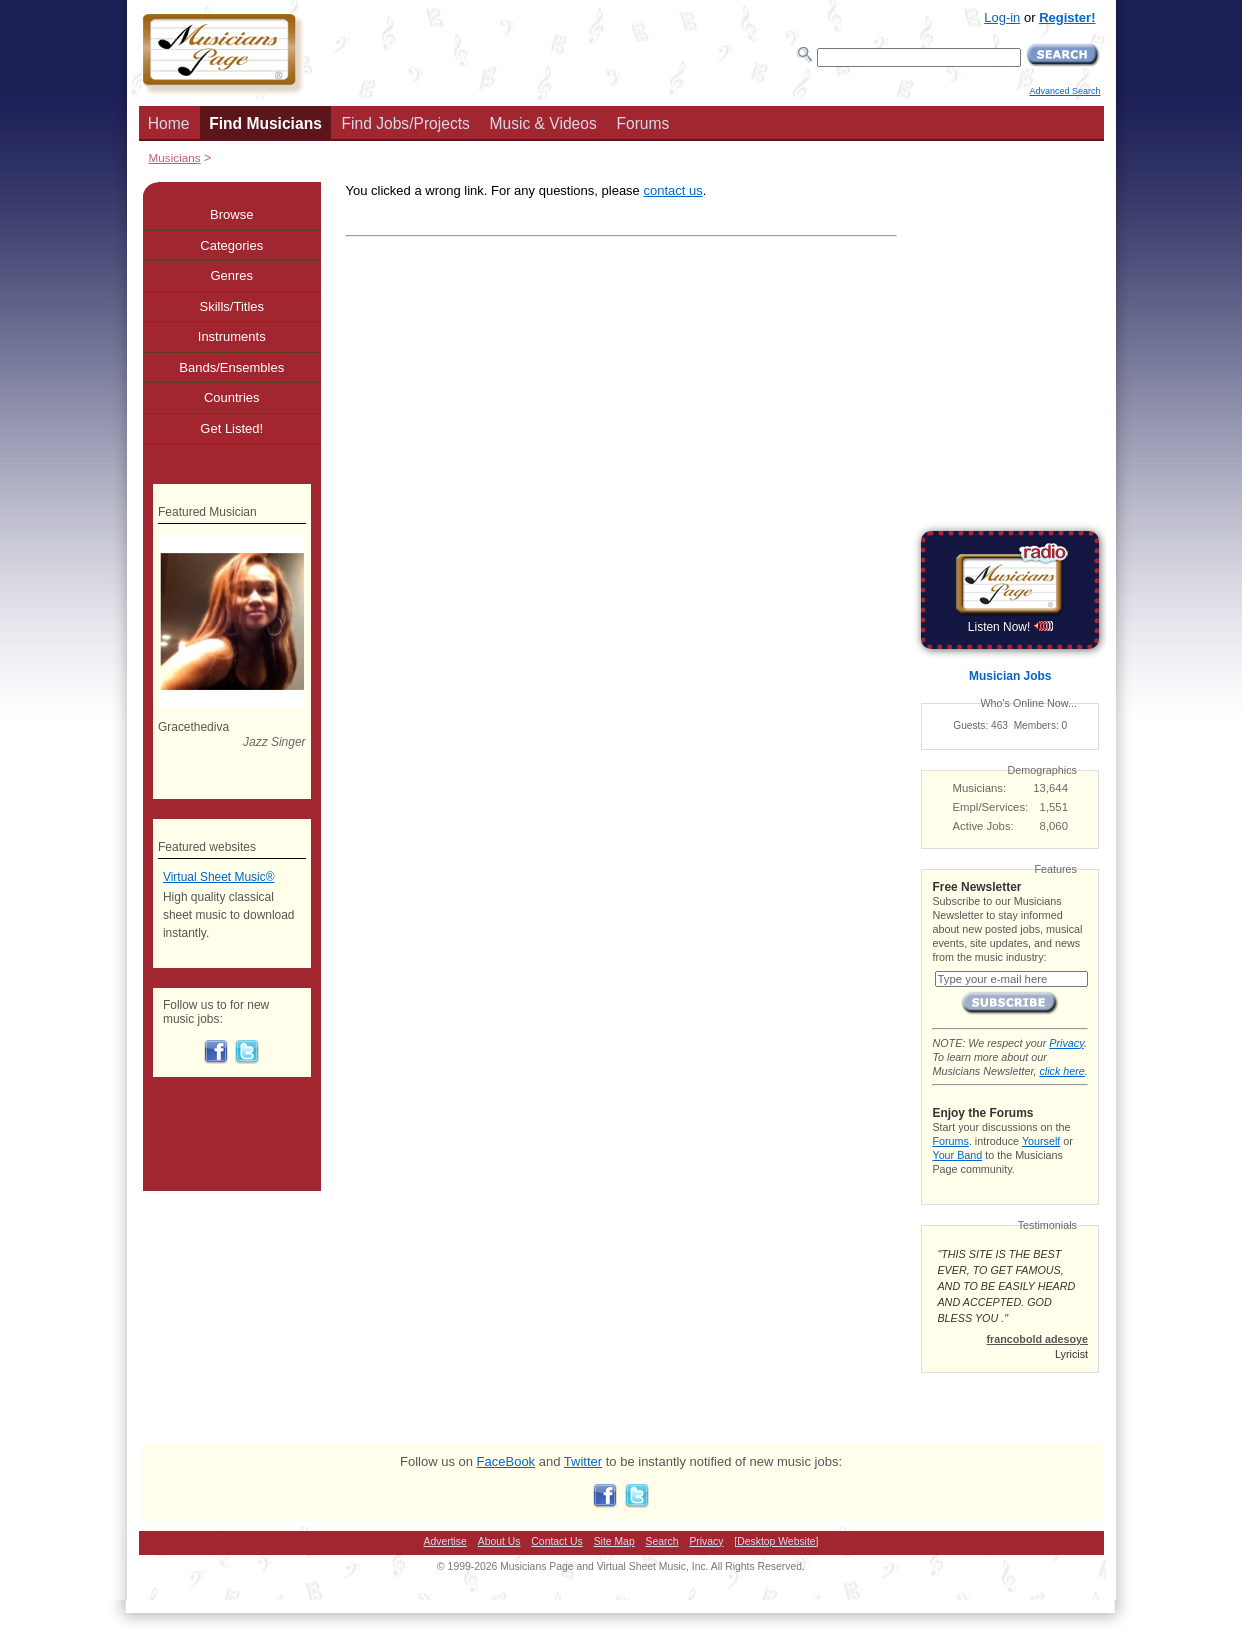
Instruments (232, 336)
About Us (499, 1541)
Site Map (614, 1541)
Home (169, 123)
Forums (642, 123)
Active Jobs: (983, 826)
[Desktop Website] (776, 1541)
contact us (672, 190)
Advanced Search (1064, 91)
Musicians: (980, 788)
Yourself (1041, 1141)
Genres (231, 275)
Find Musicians (265, 123)
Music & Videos (543, 123)
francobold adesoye (1037, 1339)
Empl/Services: (991, 807)
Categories (231, 245)
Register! (1067, 17)
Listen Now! (1010, 627)
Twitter (583, 1461)
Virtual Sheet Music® (219, 877)
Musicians (175, 157)
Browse (231, 214)
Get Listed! (231, 428)
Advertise (445, 1541)
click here (1061, 1071)
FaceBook (506, 1461)
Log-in (1002, 17)
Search (662, 1541)
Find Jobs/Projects (406, 123)
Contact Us (556, 1541)
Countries (232, 397)
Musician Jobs (1010, 676)
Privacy (1066, 1043)
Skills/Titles (231, 306)
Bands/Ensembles (231, 367)
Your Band (957, 1155)
